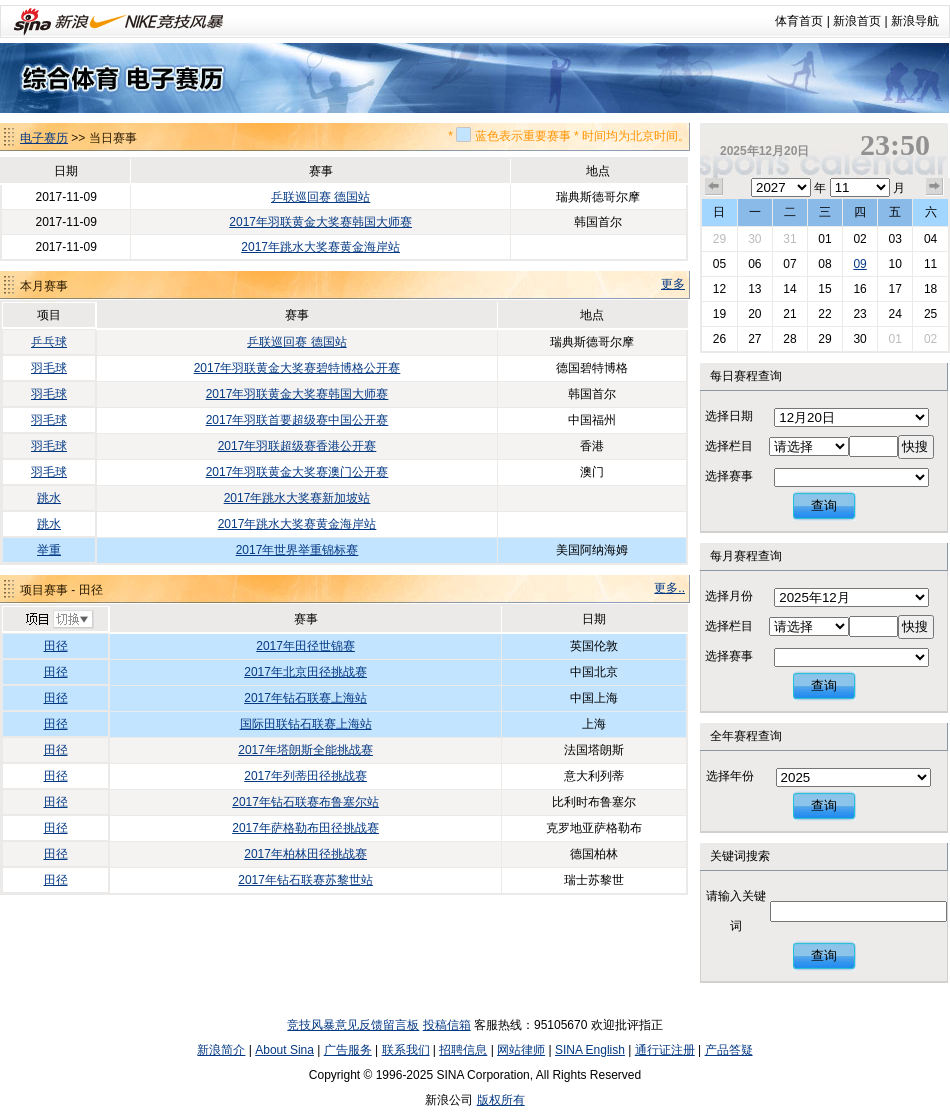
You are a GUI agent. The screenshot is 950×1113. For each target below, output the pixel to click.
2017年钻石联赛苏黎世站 (305, 880)
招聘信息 (463, 1050)
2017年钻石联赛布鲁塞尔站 (305, 802)
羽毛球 (49, 368)
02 (859, 239)
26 (719, 339)
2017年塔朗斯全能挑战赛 (305, 750)
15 (824, 289)
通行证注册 (665, 1050)
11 (930, 264)
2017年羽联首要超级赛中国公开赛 (297, 420)
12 (719, 289)
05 (719, 264)
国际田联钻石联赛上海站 (306, 724)
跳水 (49, 498)
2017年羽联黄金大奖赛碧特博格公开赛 (297, 368)
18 (930, 289)
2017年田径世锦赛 (305, 646)
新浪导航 (915, 21)
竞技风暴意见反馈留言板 (353, 1025)
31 (789, 239)
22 (824, 314)
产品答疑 (729, 1050)
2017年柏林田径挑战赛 (305, 854)
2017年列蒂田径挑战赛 (305, 776)
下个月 (935, 187)
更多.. (669, 588)
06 (754, 264)
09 (859, 264)
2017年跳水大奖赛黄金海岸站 (320, 247)
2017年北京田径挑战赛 (305, 672)
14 (789, 289)
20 (754, 314)
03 (894, 239)
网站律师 (521, 1050)
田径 (56, 646)
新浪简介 (221, 1050)
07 (789, 264)
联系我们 (406, 1050)
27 (754, 339)
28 (789, 339)
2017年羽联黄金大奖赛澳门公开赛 (297, 472)
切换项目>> (58, 620)
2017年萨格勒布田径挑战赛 (305, 828)
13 (754, 289)
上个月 (714, 187)
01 (824, 239)
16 (859, 289)
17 (894, 289)
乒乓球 (49, 342)
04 (930, 239)
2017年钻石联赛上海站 (305, 698)
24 (894, 314)
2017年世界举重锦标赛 (297, 550)
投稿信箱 (447, 1025)
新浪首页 (857, 21)
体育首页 (799, 21)
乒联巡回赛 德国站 (320, 197)
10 (894, 264)
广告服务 (348, 1050)
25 (930, 314)
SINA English (590, 1050)
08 (824, 264)
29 (719, 239)
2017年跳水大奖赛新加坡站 (297, 498)
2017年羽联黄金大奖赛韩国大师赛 (320, 222)
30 (754, 239)
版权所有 (501, 1100)
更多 (673, 284)
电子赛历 (44, 138)
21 (789, 314)
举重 (49, 550)
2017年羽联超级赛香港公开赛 (297, 446)
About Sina (284, 1050)
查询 (824, 505)
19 (719, 314)
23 (859, 314)
